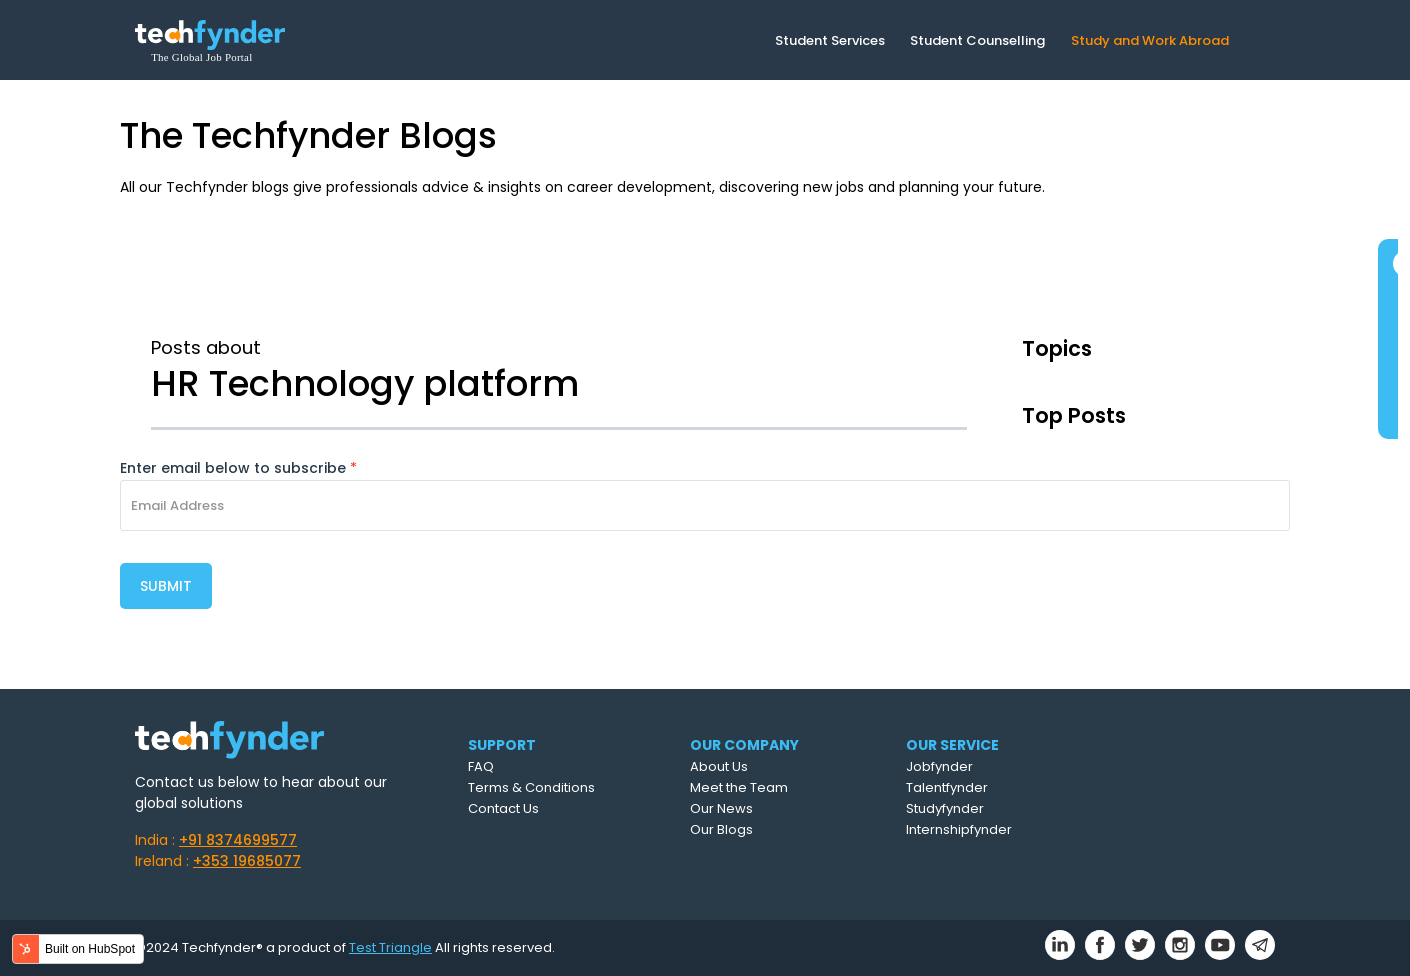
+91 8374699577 (238, 840)
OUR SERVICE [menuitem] (952, 745)
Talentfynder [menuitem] (947, 787)
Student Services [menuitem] (830, 40)
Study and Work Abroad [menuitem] (1150, 40)
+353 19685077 (247, 861)
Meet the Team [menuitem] (739, 787)
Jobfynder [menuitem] (939, 766)
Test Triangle (390, 947)
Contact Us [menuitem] (503, 808)
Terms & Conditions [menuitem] (531, 787)
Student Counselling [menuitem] (977, 40)
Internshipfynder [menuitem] (959, 829)
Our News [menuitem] (721, 808)
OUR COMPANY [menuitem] (744, 745)
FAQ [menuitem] (481, 766)
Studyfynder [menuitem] (945, 808)
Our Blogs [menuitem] (721, 829)
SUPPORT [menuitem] (502, 745)
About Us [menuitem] (719, 766)
